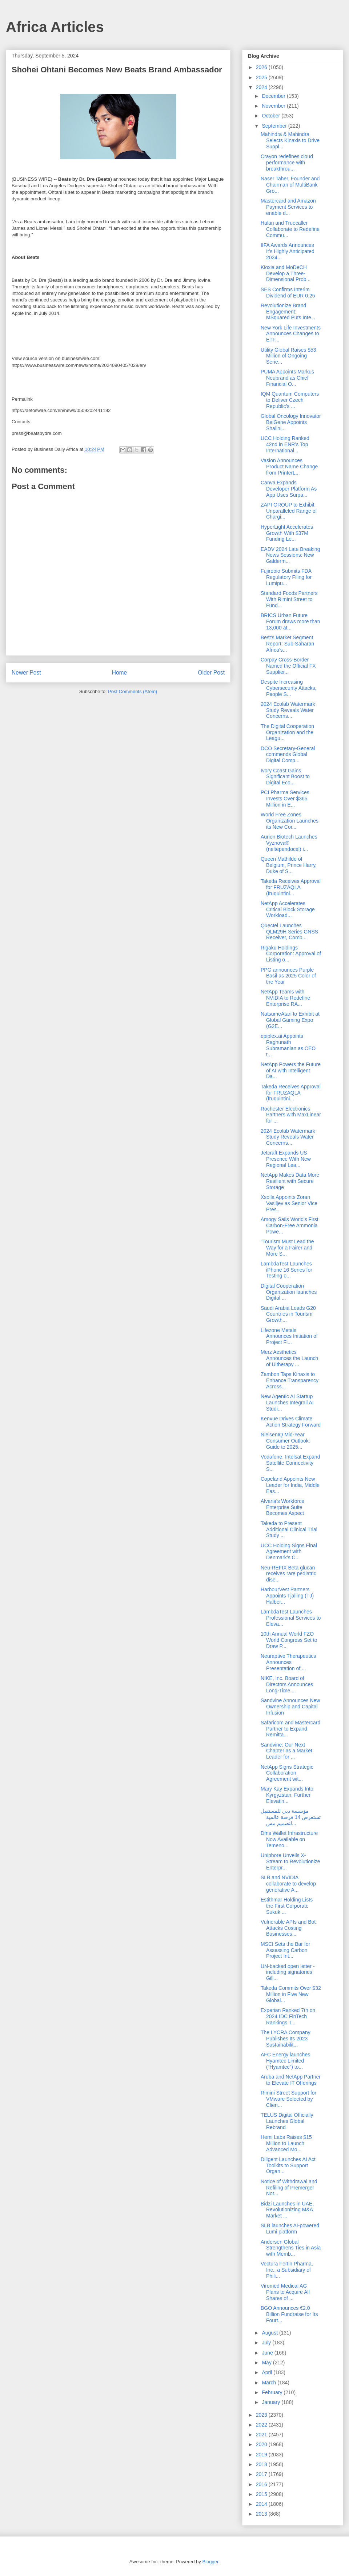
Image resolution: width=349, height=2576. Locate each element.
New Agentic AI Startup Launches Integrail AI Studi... (287, 1402)
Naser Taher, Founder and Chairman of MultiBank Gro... (290, 185)
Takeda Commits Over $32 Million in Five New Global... (291, 1994)
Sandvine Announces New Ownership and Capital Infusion (290, 1706)
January (271, 2402)
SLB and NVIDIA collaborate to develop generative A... (288, 1884)
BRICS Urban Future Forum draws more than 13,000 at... (290, 621)
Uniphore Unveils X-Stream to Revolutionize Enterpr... (290, 1861)
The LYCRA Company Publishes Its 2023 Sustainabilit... (285, 2038)
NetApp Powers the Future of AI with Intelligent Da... (291, 1070)
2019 (262, 2454)
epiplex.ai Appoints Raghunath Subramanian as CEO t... (288, 1045)
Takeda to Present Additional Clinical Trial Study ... (289, 1529)
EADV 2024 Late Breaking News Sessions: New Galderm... (290, 555)
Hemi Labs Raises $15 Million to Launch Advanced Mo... (286, 2143)
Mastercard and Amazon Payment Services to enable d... (288, 207)
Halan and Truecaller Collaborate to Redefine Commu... (290, 229)
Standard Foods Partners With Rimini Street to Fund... (289, 599)
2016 (262, 2484)
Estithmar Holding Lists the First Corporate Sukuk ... (287, 1906)
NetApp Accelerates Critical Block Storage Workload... (288, 909)
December (274, 96)
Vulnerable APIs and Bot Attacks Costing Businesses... (288, 1928)
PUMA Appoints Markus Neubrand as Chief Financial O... (287, 378)
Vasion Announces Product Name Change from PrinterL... (289, 466)
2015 (262, 2494)
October (271, 116)
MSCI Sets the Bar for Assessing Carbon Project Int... (285, 1950)
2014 (262, 2504)
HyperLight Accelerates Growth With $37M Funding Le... (287, 533)
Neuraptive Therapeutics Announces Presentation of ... (288, 1662)
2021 (262, 2434)
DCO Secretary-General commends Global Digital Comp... (288, 754)
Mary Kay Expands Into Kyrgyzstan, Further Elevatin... (287, 1795)
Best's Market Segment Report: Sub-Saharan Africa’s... (287, 644)
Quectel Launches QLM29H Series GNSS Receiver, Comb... (289, 932)
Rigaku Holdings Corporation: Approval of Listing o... (291, 954)
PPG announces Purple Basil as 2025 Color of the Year (288, 976)
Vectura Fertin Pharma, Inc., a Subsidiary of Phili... (287, 2270)
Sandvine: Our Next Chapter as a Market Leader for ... (286, 1751)
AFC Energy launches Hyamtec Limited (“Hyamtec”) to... (285, 2061)
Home (119, 672)
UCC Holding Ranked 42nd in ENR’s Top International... (285, 444)
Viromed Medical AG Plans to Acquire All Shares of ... (285, 2292)
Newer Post (26, 672)
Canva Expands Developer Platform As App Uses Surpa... (289, 489)
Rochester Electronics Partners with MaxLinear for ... (291, 1115)
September (275, 126)
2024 (262, 87)
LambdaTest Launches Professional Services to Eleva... (291, 1618)
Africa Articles (55, 27)
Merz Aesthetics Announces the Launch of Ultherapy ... (289, 1358)
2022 (262, 2425)
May (267, 2362)
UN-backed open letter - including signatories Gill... (288, 1972)
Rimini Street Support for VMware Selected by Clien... (288, 2099)
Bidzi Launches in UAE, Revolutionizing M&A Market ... (287, 2210)
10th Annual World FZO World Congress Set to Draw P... (289, 1640)
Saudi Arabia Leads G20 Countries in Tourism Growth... (288, 1314)
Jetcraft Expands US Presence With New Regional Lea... (286, 1159)
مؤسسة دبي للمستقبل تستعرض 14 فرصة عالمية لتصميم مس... (291, 1817)
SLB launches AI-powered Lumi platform (290, 2229)
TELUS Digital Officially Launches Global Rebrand (287, 2121)
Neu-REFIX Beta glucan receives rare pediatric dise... (288, 1574)
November (274, 106)
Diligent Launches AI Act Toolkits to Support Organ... (288, 2165)
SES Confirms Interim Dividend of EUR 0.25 (288, 293)
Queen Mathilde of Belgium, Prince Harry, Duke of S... (289, 865)
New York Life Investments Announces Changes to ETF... (291, 334)
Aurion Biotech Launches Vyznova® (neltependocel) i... (289, 843)
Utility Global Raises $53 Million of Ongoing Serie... (288, 356)
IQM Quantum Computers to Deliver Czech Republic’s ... (290, 400)
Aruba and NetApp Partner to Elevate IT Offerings (291, 2080)
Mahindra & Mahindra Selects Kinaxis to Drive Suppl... (290, 140)
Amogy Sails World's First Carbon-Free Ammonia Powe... (289, 1225)
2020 (262, 2444)
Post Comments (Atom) (132, 691)
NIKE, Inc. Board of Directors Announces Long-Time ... (287, 1684)
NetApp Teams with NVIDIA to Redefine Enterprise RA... (285, 998)
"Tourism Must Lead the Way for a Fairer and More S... (287, 1248)
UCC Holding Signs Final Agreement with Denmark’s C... (289, 1552)
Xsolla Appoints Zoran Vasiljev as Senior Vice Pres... (289, 1203)
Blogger (210, 2561)
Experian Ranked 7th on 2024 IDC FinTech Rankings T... (288, 2016)
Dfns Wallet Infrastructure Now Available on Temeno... (289, 1839)
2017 (262, 2474)
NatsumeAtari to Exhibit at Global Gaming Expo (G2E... (290, 1020)
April (267, 2372)
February (273, 2392)
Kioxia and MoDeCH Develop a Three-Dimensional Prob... (285, 273)
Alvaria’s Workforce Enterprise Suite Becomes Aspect (282, 1507)
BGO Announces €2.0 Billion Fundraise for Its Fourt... (289, 2314)
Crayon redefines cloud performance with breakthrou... (287, 162)
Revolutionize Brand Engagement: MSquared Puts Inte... (288, 312)
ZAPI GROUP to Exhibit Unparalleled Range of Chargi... (289, 511)
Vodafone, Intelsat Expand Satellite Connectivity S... (290, 1463)
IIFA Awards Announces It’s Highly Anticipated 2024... (287, 251)
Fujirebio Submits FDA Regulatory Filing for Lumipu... (286, 577)
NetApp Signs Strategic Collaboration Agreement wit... (287, 1773)
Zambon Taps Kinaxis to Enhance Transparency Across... (289, 1380)
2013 (262, 2514)
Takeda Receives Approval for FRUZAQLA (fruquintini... (291, 887)
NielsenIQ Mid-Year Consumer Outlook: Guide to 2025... (285, 1441)
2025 (262, 77)
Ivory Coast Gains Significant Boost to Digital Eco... (285, 777)
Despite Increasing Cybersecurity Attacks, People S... (289, 688)
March (269, 2382)
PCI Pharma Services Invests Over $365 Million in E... (285, 798)
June (268, 2353)
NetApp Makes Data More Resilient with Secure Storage (290, 1181)
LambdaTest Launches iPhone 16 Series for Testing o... (286, 1270)
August (270, 2333)
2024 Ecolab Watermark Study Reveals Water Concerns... (288, 710)
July (267, 2342)
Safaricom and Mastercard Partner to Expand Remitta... (290, 1729)
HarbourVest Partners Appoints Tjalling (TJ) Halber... (287, 1596)
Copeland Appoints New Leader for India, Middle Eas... (290, 1485)
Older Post (211, 672)
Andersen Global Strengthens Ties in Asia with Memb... (291, 2248)
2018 (262, 2464)
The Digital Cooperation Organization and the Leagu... (287, 732)
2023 (262, 2415)
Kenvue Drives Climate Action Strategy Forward (291, 1422)
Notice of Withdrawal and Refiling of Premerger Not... (289, 2188)
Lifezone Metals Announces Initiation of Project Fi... (289, 1336)
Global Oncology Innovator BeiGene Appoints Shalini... (291, 422)
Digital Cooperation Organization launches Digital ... (289, 1292)
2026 (262, 67)
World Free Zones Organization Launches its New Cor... (289, 821)
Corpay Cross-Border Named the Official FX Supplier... (288, 666)
